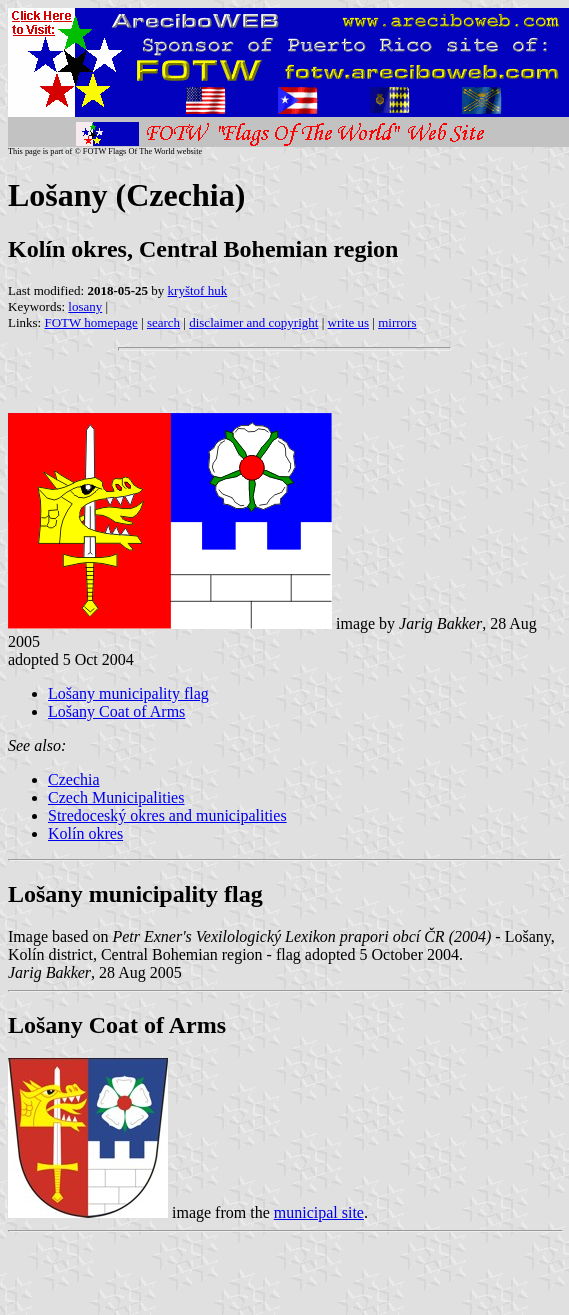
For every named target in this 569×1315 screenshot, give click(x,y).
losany (85, 306)
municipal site (319, 1212)
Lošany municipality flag (128, 693)
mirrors (397, 322)
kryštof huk (198, 290)
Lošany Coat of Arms (116, 711)
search (163, 322)
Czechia (74, 779)
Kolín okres (85, 833)
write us (349, 322)
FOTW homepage (90, 322)
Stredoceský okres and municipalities (167, 815)
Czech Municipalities (116, 797)
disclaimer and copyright (253, 322)
